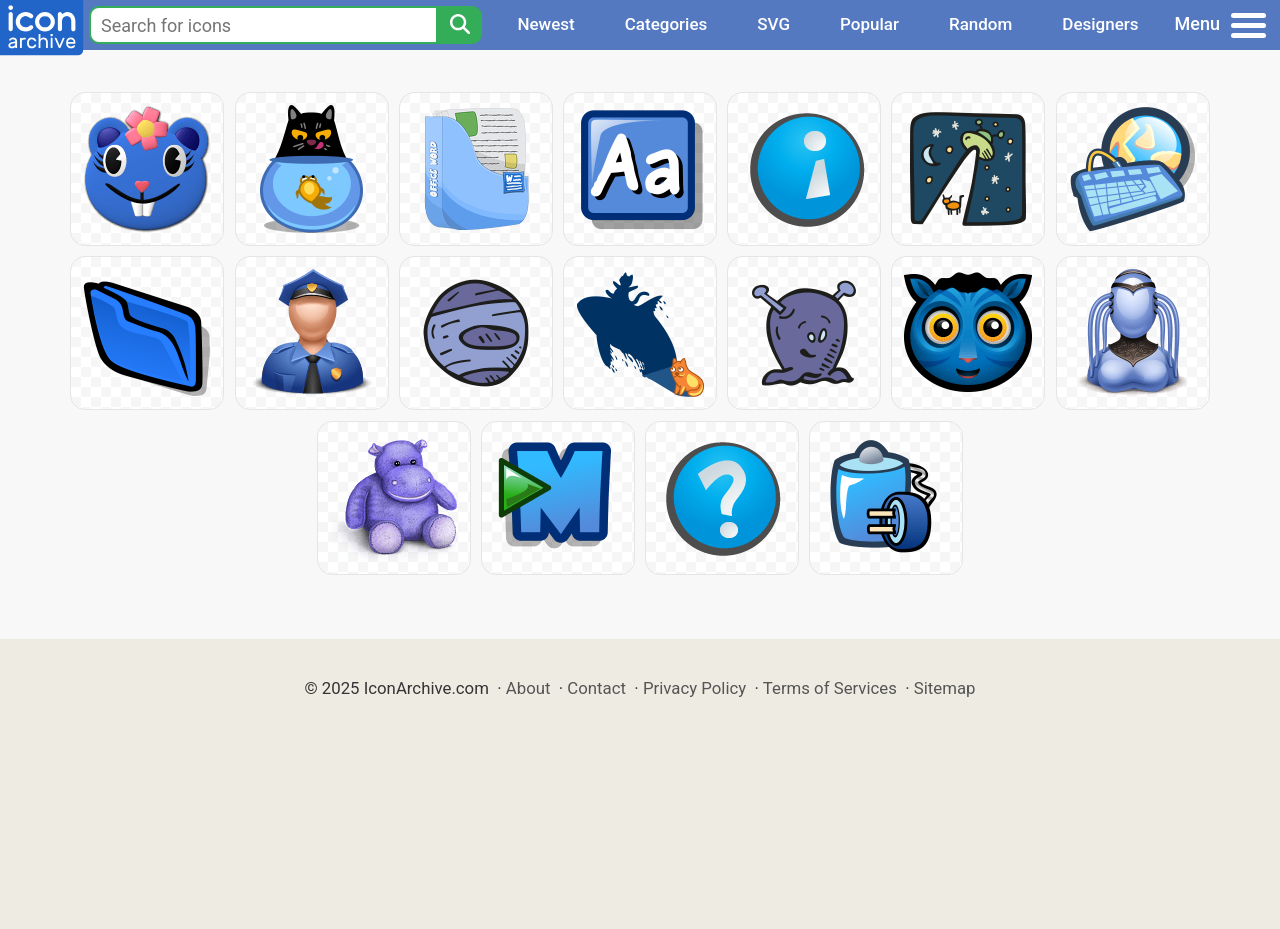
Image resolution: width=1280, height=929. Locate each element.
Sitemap (945, 688)
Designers (1100, 24)
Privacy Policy (694, 688)
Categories (666, 24)
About (528, 688)
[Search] (459, 25)
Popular (869, 24)
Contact (596, 688)
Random (980, 24)
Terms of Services (830, 688)
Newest (545, 24)
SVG (773, 24)
